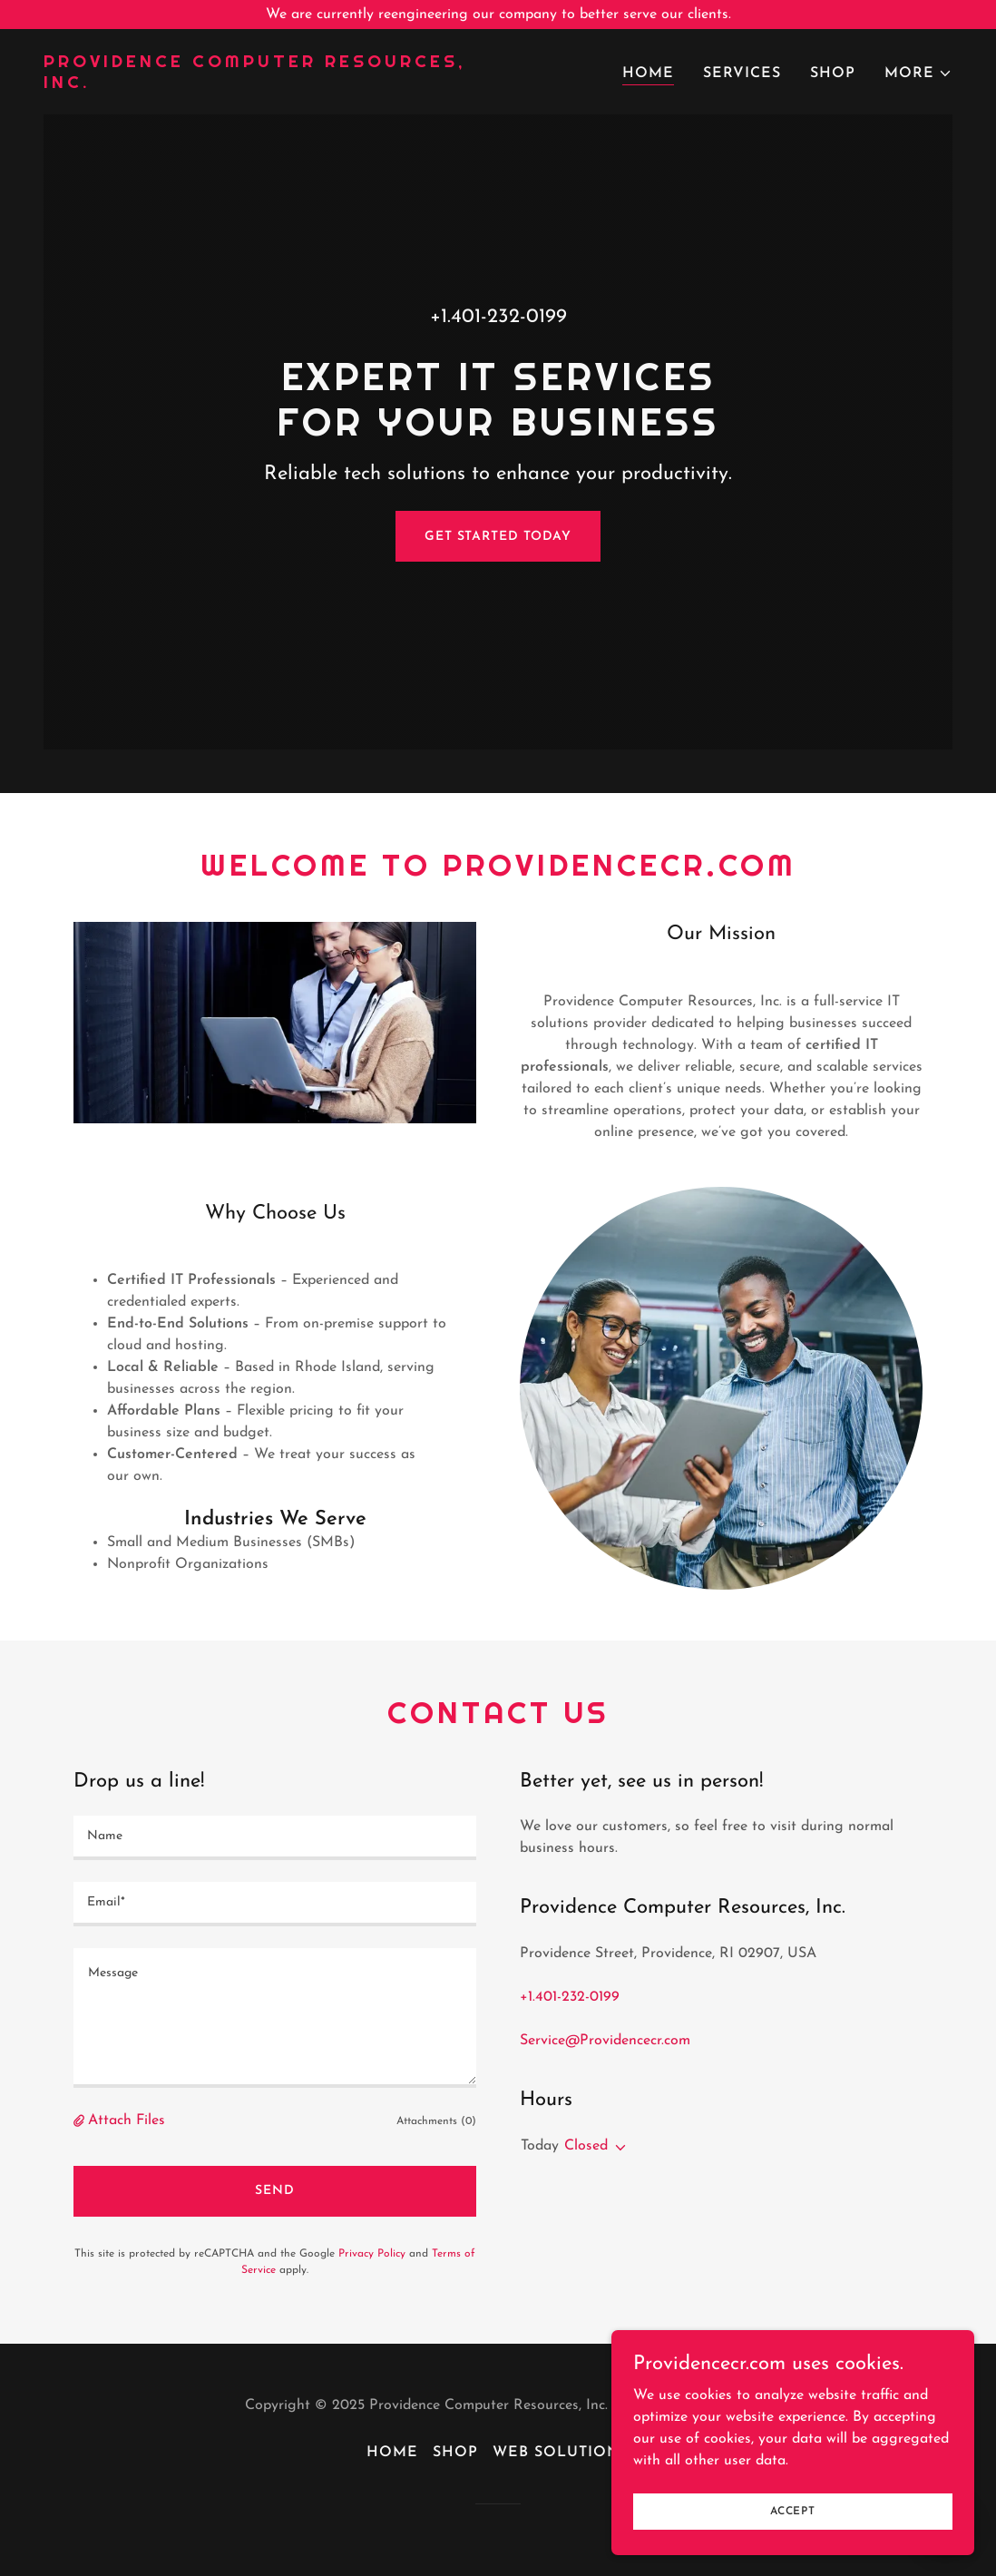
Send (275, 2191)
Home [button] (392, 2452)
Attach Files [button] (126, 2120)
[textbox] (274, 1838)
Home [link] (648, 73)
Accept (792, 2510)
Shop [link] (832, 73)
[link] (263, 84)
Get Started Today (498, 537)
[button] (918, 73)
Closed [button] (586, 2146)
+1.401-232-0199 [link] (498, 317)
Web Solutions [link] (561, 2452)
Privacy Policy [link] (371, 2253)
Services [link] (742, 73)
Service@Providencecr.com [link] (605, 2040)
